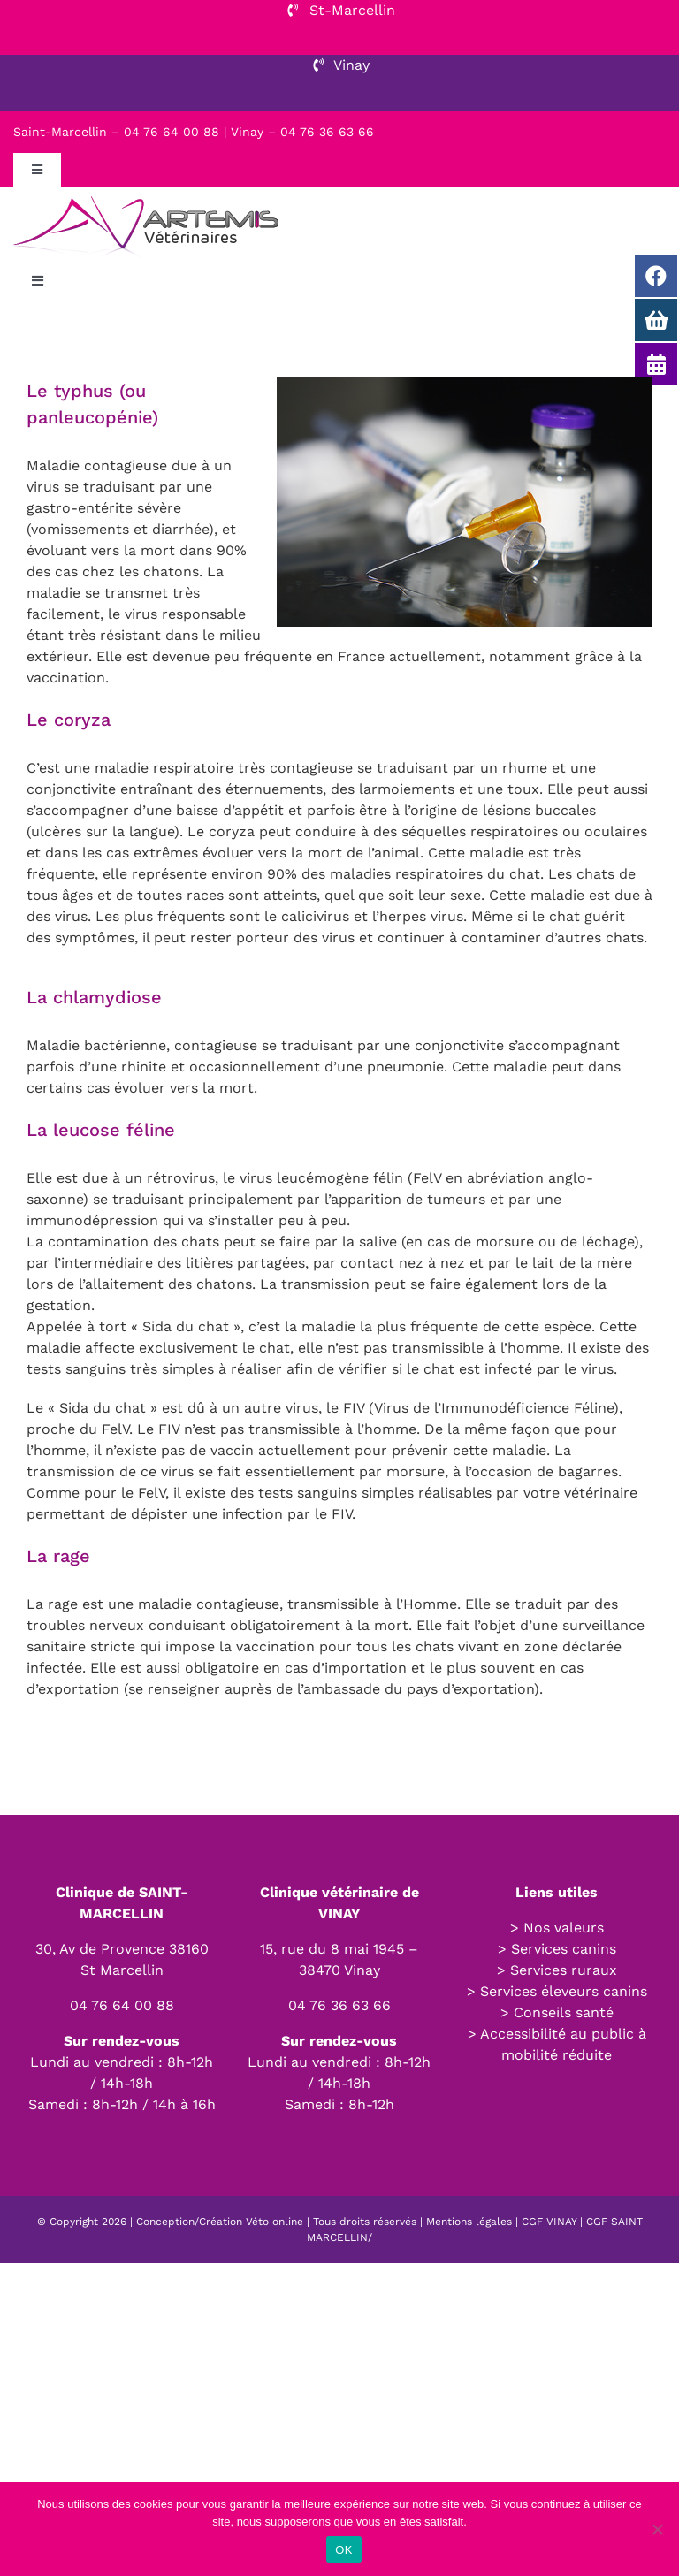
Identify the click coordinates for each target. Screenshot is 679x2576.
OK (343, 2550)
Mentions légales (469, 2221)
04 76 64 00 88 (122, 2005)
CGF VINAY (549, 2221)
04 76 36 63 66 (339, 2005)
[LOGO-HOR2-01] (145, 193)
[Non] (657, 2529)
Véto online (274, 2221)
